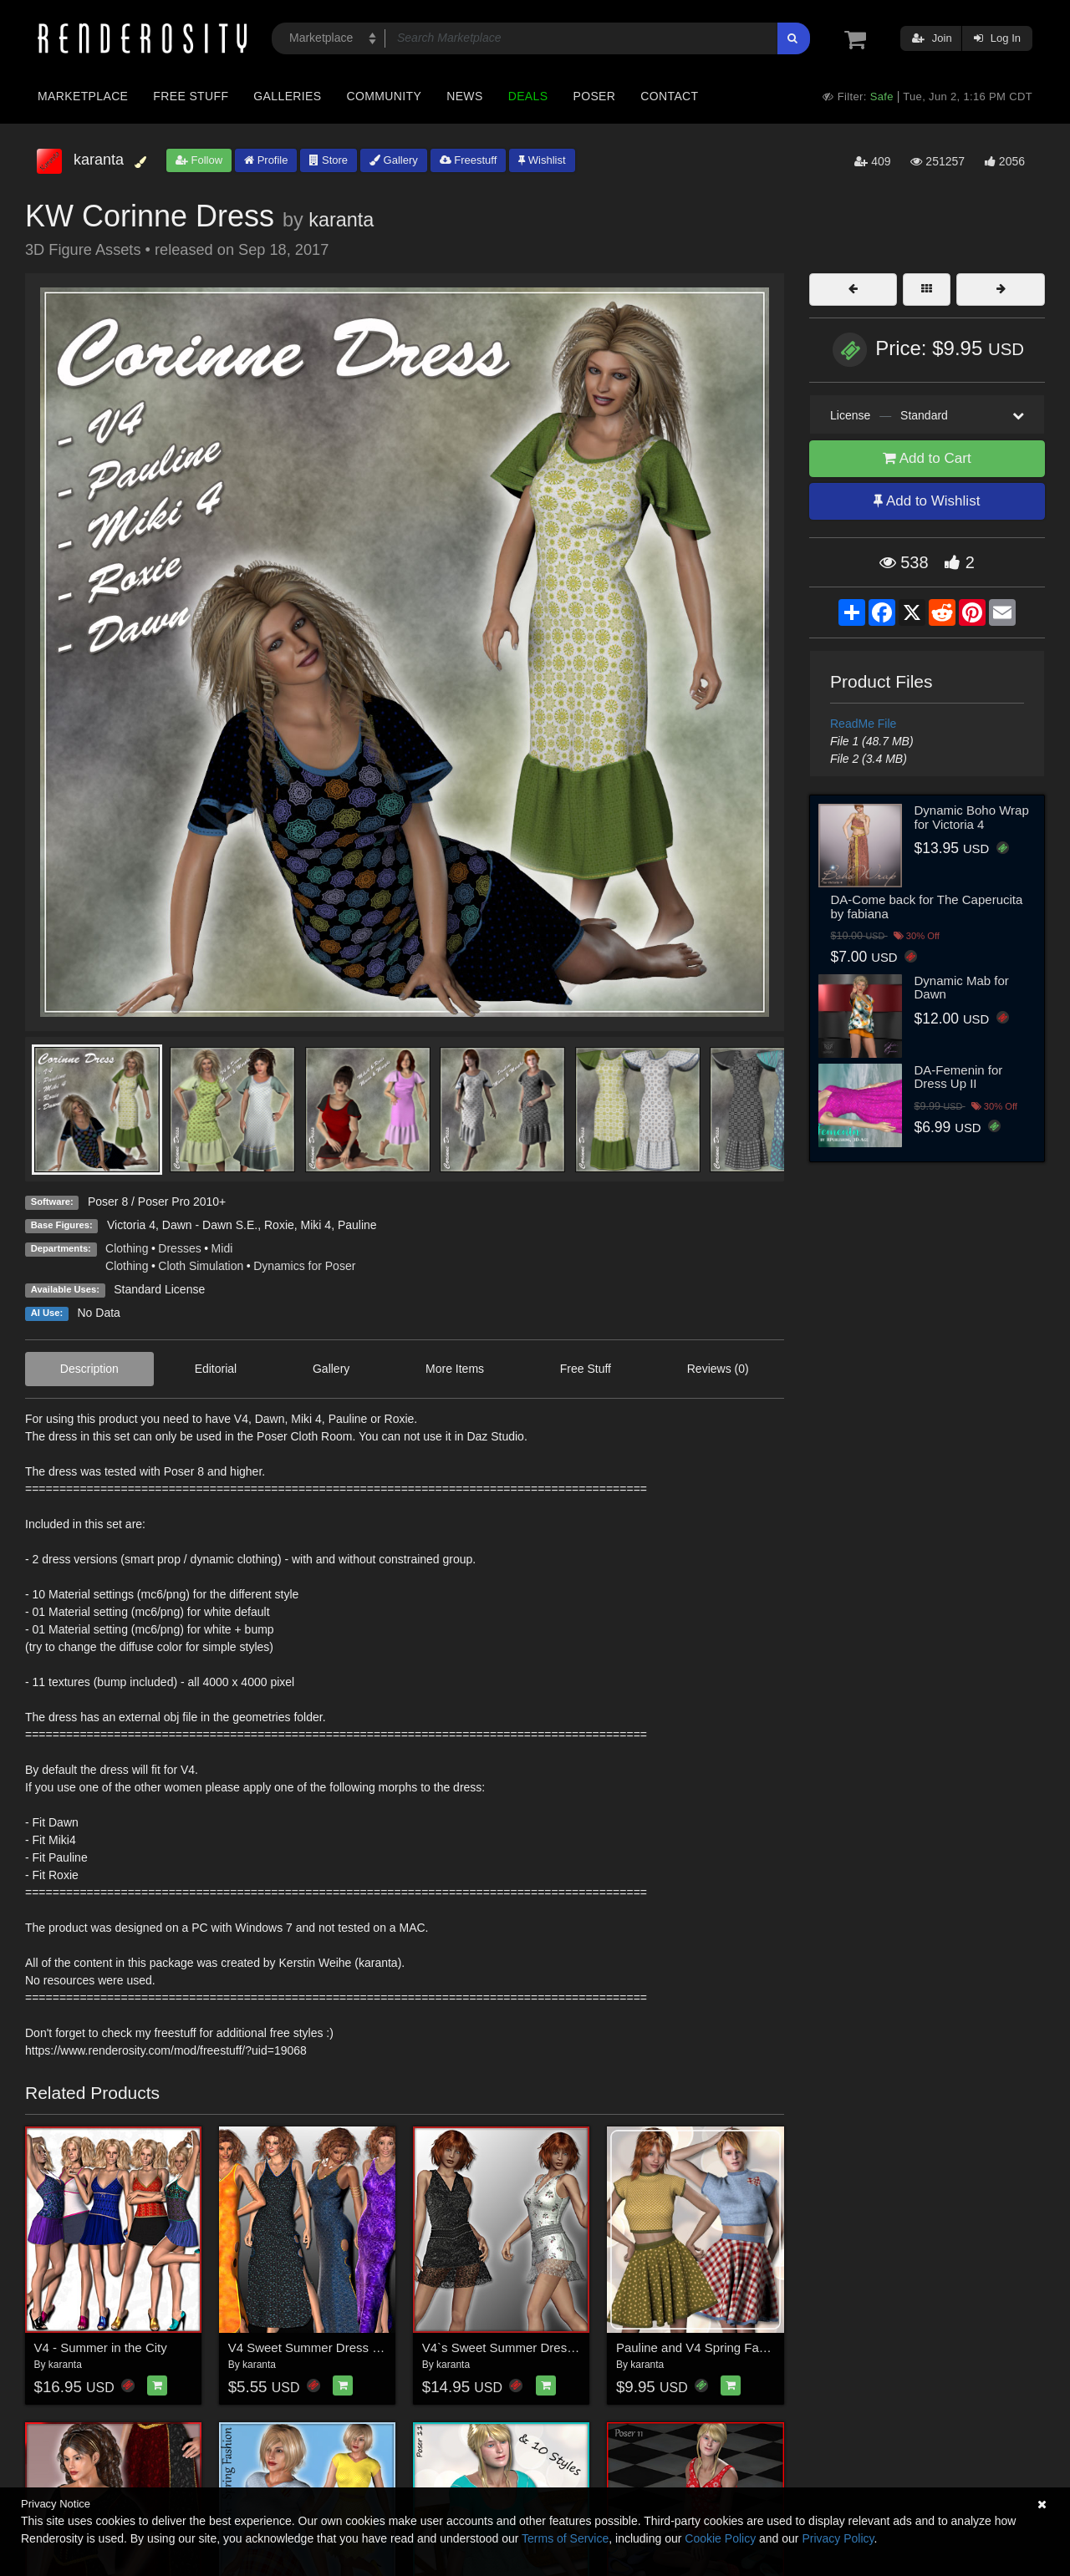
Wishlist (541, 160)
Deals (528, 96)
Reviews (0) (718, 1368)
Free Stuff (190, 96)
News (464, 96)
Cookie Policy (720, 2538)
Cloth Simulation (200, 1266)
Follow (199, 160)
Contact (669, 96)
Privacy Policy (838, 2538)
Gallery (393, 160)
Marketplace (83, 96)
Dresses (179, 1248)
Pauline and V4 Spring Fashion (702, 2347)
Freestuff (468, 160)
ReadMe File (863, 723)
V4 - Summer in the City (100, 2347)
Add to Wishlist (927, 501)
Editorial (216, 1368)
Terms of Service (565, 2538)
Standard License (159, 1289)
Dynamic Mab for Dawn (962, 987)
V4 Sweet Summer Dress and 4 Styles (334, 2347)
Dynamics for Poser (304, 1266)
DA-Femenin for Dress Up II (959, 1077)
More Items (454, 1368)
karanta (341, 220)
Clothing (126, 1248)
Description (89, 1368)
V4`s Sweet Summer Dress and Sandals (534, 2347)
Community (384, 96)
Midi (222, 1248)
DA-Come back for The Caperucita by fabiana (927, 906)
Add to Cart (927, 458)
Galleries (287, 96)
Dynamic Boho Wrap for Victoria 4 (972, 817)
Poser (594, 96)
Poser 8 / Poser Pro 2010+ (157, 1201)
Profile (266, 160)
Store (328, 160)
